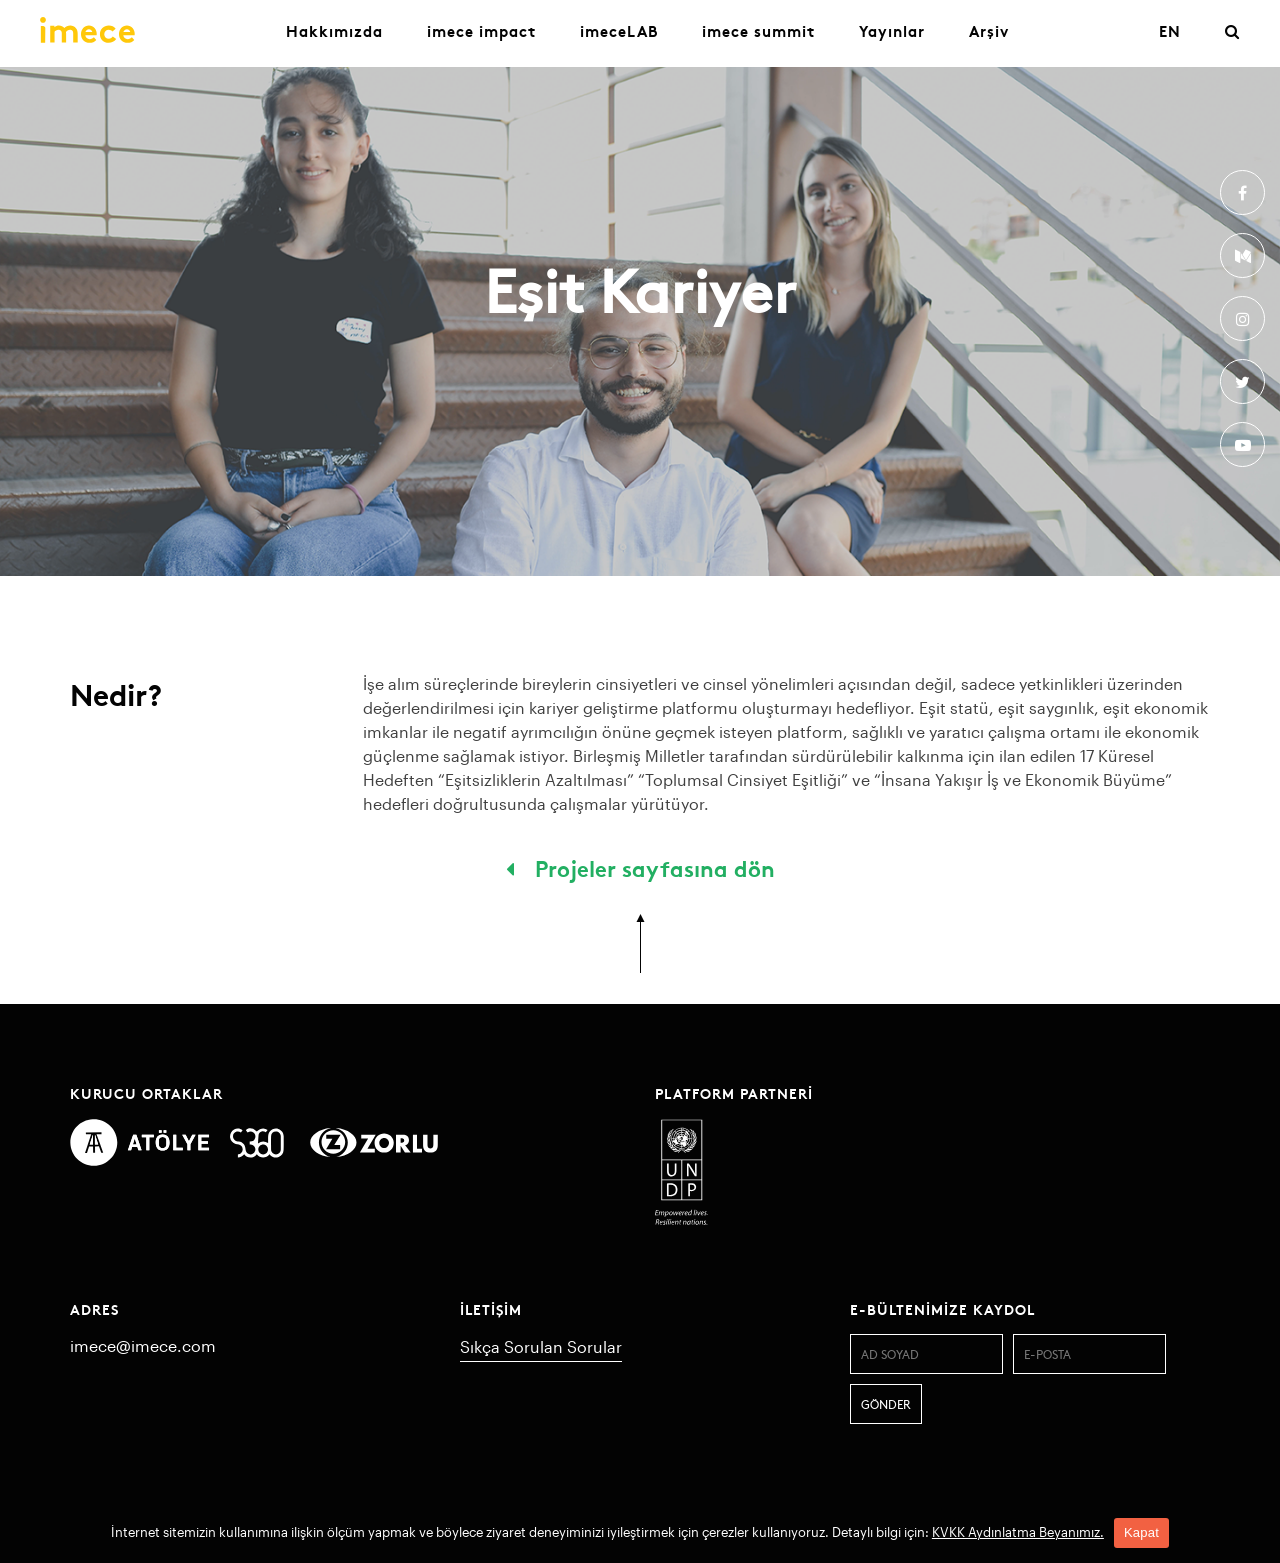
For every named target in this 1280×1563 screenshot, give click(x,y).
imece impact (481, 30)
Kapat (1141, 1532)
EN (1170, 30)
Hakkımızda (334, 30)
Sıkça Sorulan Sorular (541, 1346)
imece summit (758, 30)
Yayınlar (892, 30)
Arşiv (989, 30)
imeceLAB (619, 30)
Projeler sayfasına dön (640, 867)
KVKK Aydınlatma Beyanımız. (1018, 1532)
